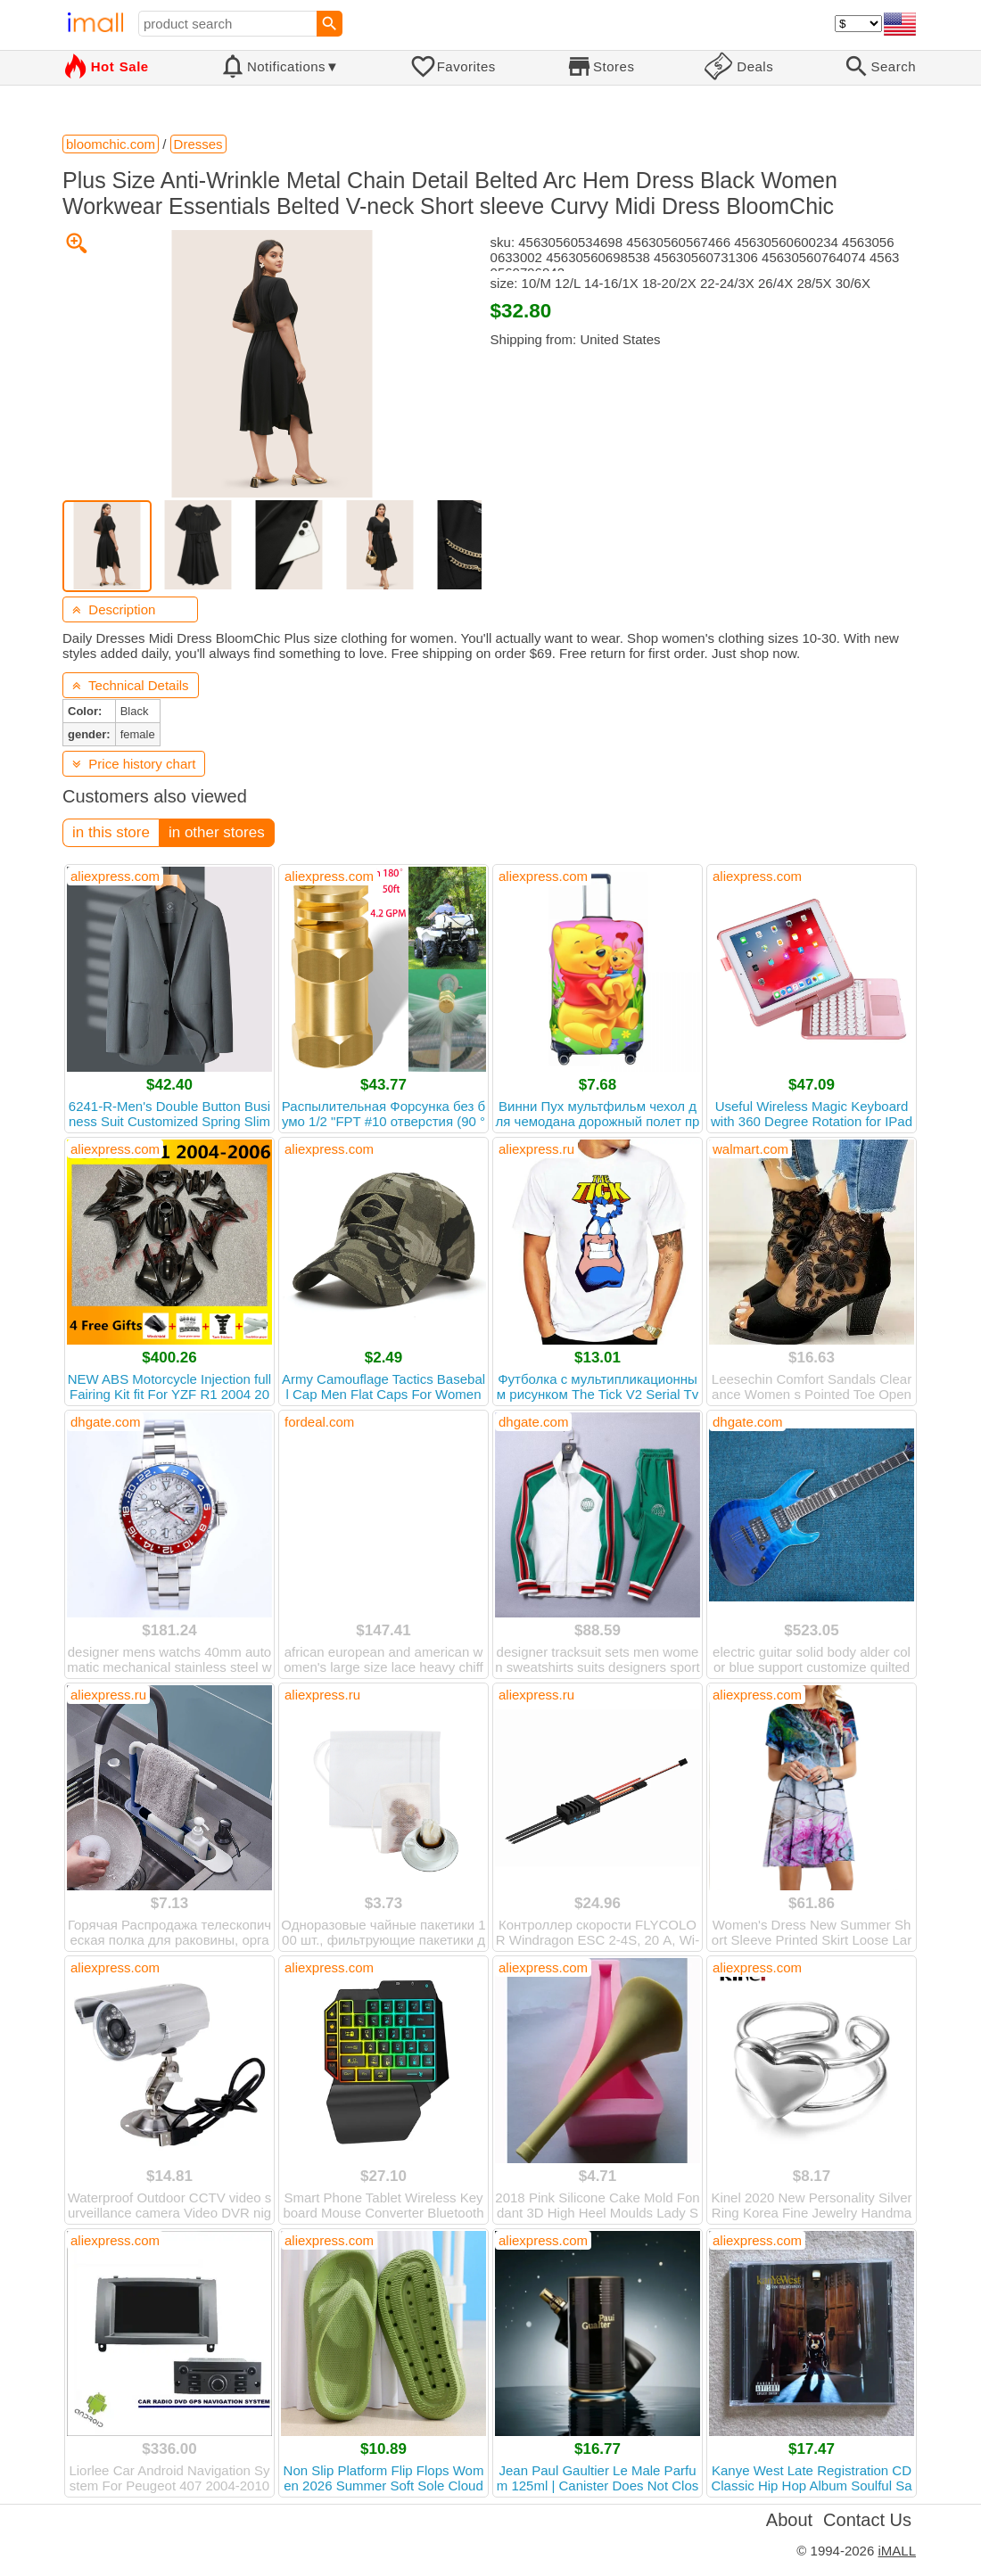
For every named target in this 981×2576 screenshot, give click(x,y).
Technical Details (130, 685)
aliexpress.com (115, 876)
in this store (111, 832)
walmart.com (750, 1148)
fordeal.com (319, 1421)
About (789, 2520)
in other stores (217, 832)
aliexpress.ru (536, 1148)
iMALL (897, 2550)
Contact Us (867, 2520)
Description (113, 609)
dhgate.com (105, 1421)
